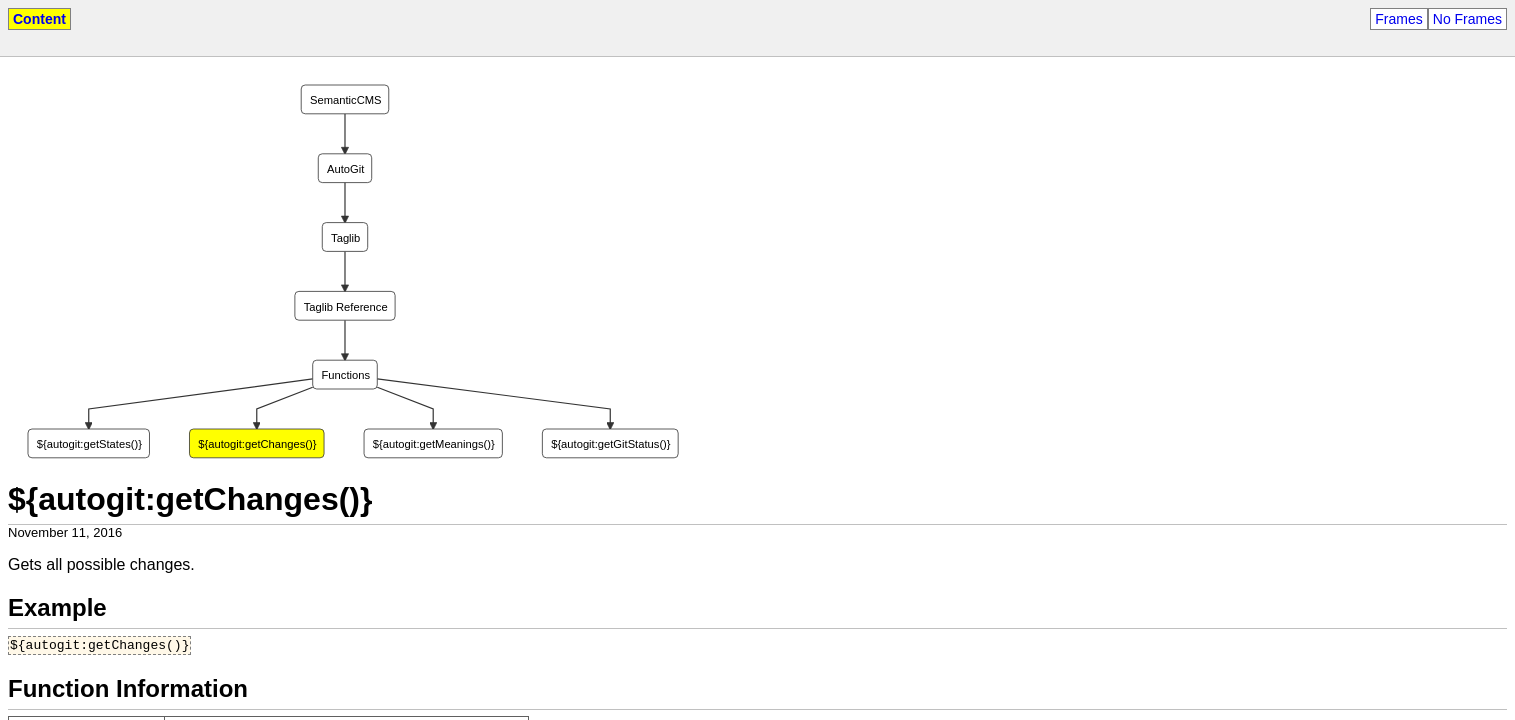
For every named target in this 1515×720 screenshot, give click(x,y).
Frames (1398, 19)
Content (39, 19)
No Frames (1467, 19)
